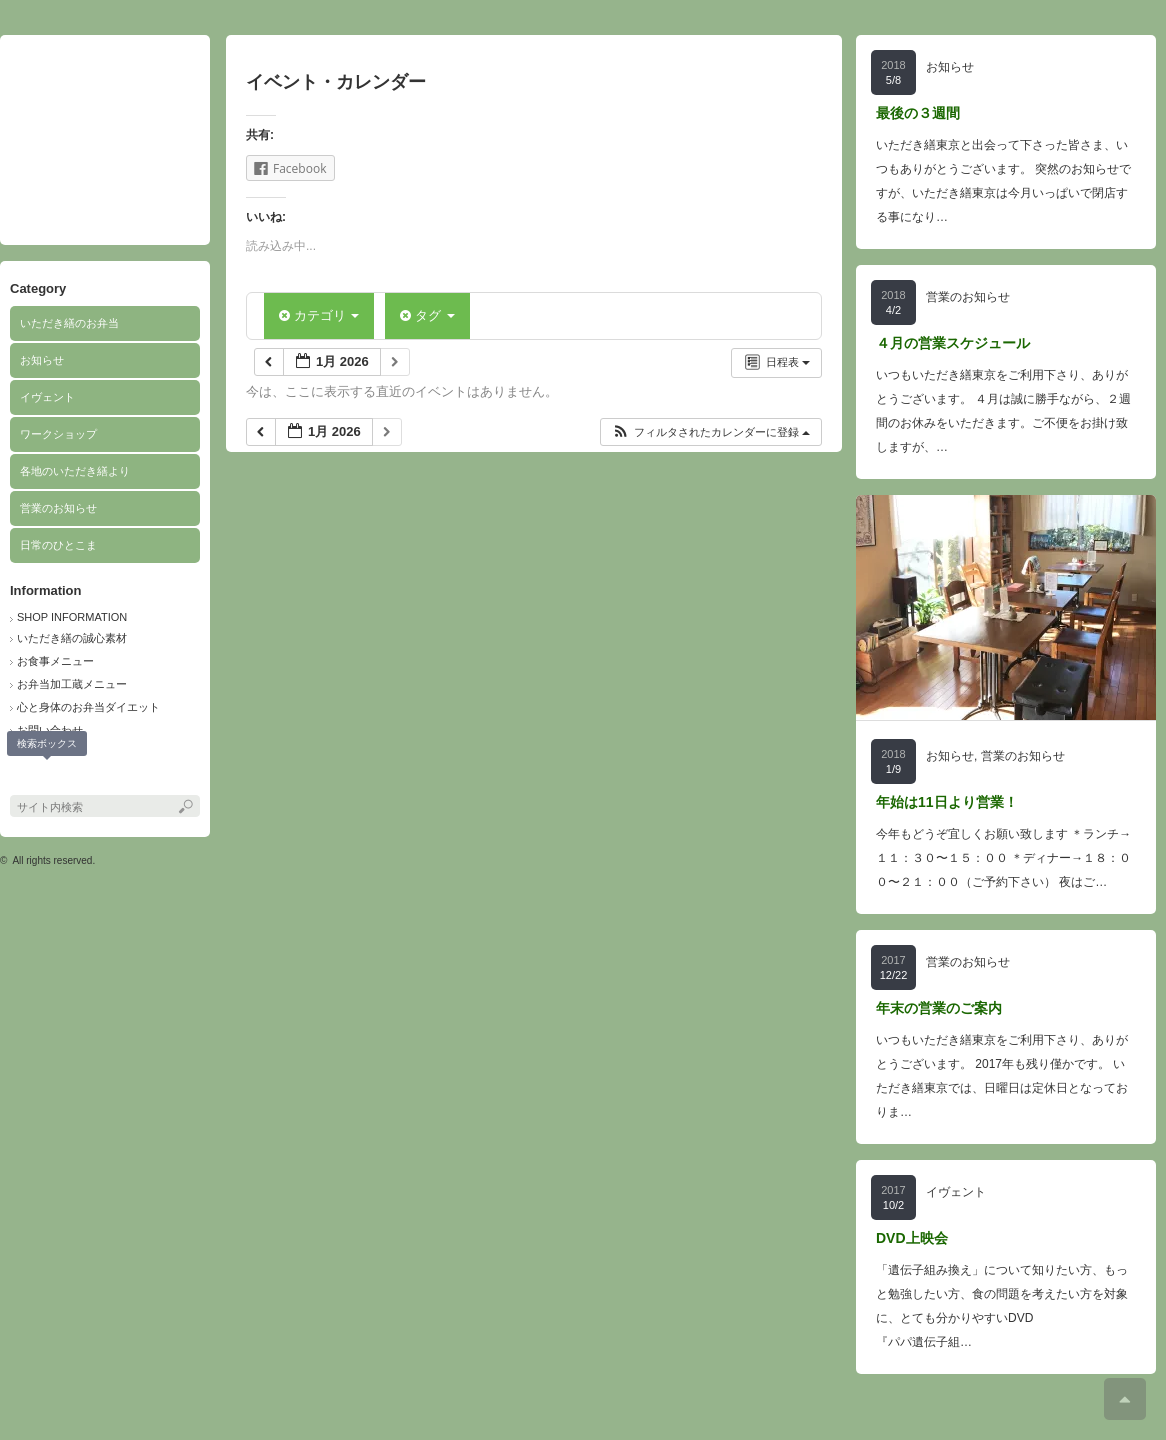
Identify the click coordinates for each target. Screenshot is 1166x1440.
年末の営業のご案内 (939, 1008)
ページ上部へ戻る (1125, 1399)
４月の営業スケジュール (953, 343)
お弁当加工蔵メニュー (72, 684)
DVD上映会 (912, 1238)
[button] (710, 432)
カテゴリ (319, 315)
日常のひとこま (58, 545)
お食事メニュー (55, 661)
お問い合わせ (50, 730)
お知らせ (42, 360)
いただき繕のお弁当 (69, 323)
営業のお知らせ (58, 508)
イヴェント (47, 397)
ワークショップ (58, 434)
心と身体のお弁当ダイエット (88, 707)
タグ (427, 315)
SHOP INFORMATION (72, 617)
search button (48, 774)
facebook (21, 774)
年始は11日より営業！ (947, 802)
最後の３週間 (918, 113)
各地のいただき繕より (75, 471)
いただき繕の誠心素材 (72, 638)
